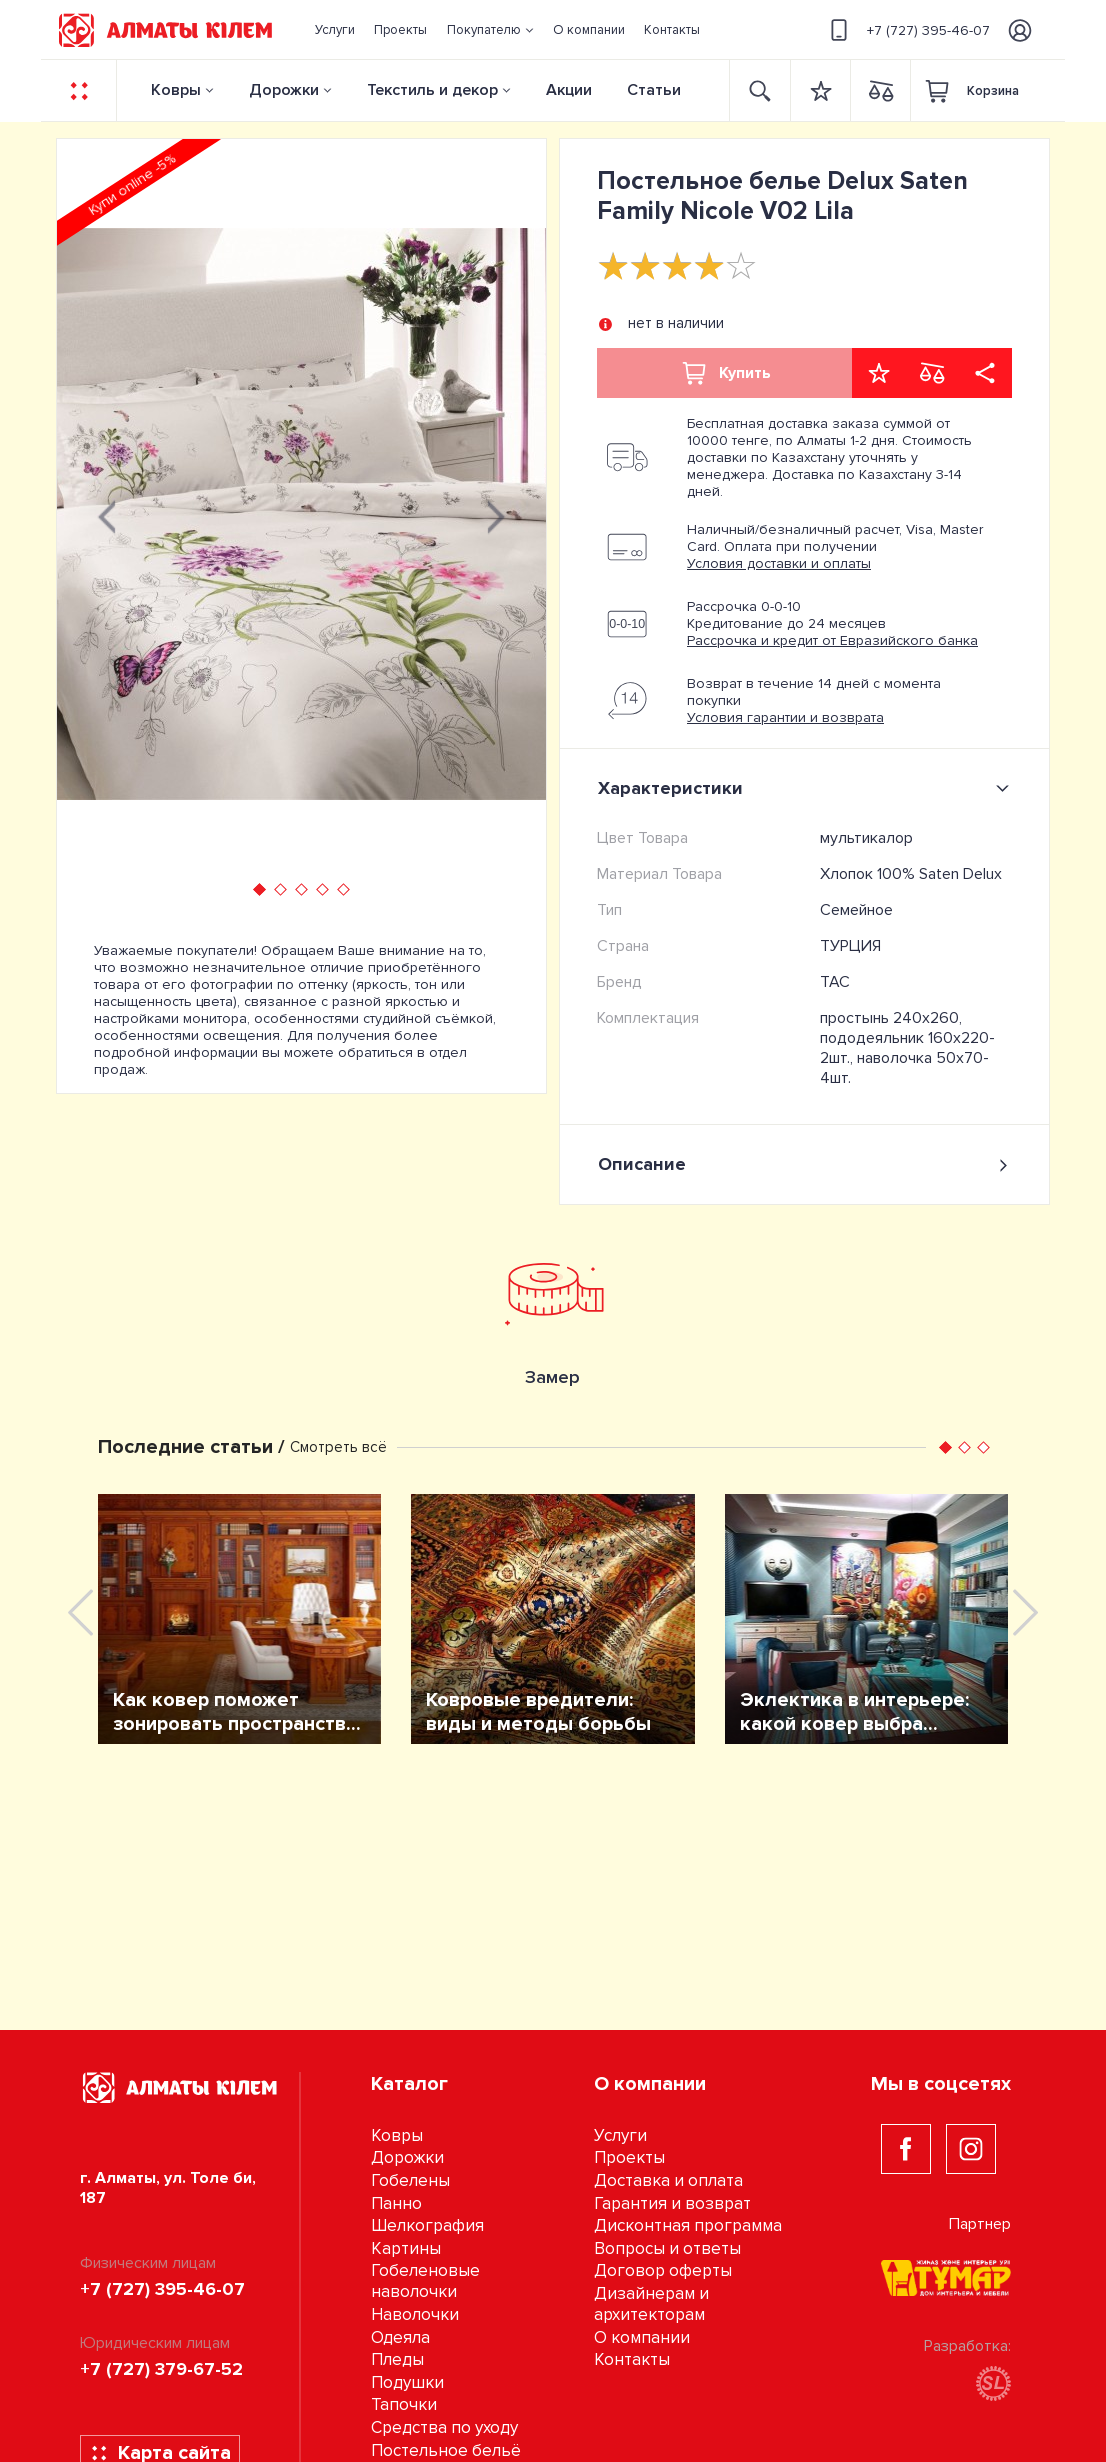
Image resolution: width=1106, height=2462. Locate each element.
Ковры (176, 90)
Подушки (407, 2382)
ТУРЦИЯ (850, 946)
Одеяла (400, 2337)
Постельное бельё (446, 2450)
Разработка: (967, 2368)
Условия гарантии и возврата (785, 717)
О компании (642, 2337)
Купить (725, 373)
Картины (406, 2248)
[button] (490, 30)
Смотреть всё (338, 1447)
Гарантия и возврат (672, 2203)
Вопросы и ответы (667, 2248)
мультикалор (866, 838)
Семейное (856, 910)
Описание (804, 1164)
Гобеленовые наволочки (425, 2281)
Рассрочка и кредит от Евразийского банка (832, 640)
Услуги (620, 2135)
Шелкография (427, 2225)
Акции (569, 90)
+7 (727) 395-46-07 (907, 30)
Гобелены (410, 2180)
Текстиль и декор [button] (432, 90)
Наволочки (415, 2314)
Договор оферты (663, 2270)
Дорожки (284, 90)
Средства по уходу (444, 2427)
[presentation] (107, 514)
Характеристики (807, 788)
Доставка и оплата (668, 2180)
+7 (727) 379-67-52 (161, 2369)
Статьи (654, 90)
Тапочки (404, 2404)
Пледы (397, 2359)
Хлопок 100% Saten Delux (911, 874)
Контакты (632, 2359)
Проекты (629, 2157)
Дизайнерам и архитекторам (651, 2304)
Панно (396, 2203)
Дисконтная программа (688, 2225)
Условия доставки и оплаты (779, 563)
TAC (835, 982)
